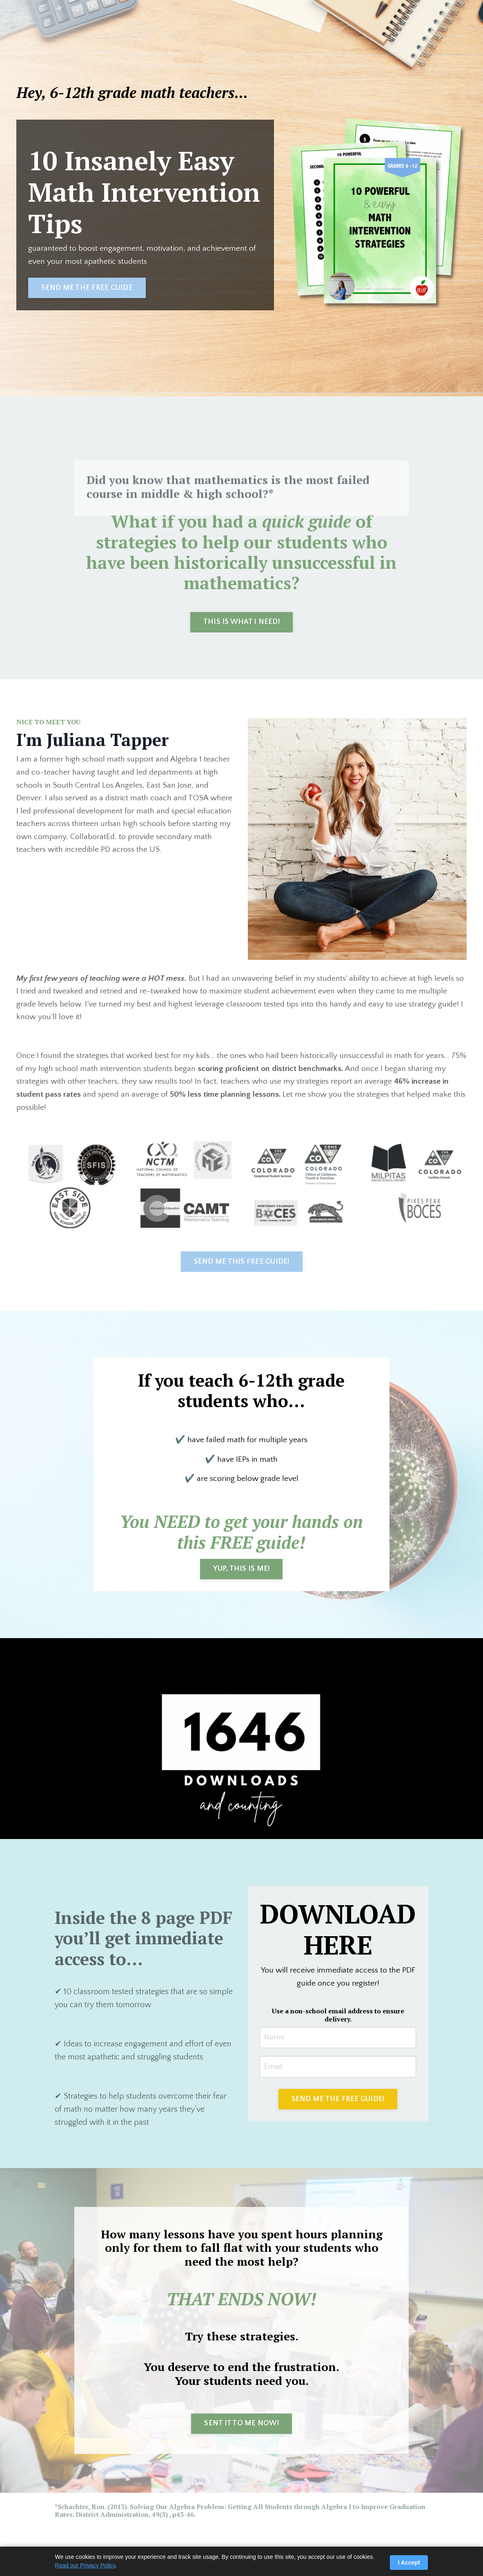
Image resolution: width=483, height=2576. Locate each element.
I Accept (409, 2562)
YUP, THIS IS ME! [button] (241, 1572)
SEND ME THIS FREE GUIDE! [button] (241, 1263)
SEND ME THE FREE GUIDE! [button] (338, 2104)
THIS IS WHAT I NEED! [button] (241, 622)
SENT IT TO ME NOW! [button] (241, 2429)
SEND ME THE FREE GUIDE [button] (87, 288)
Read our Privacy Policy (85, 2565)
